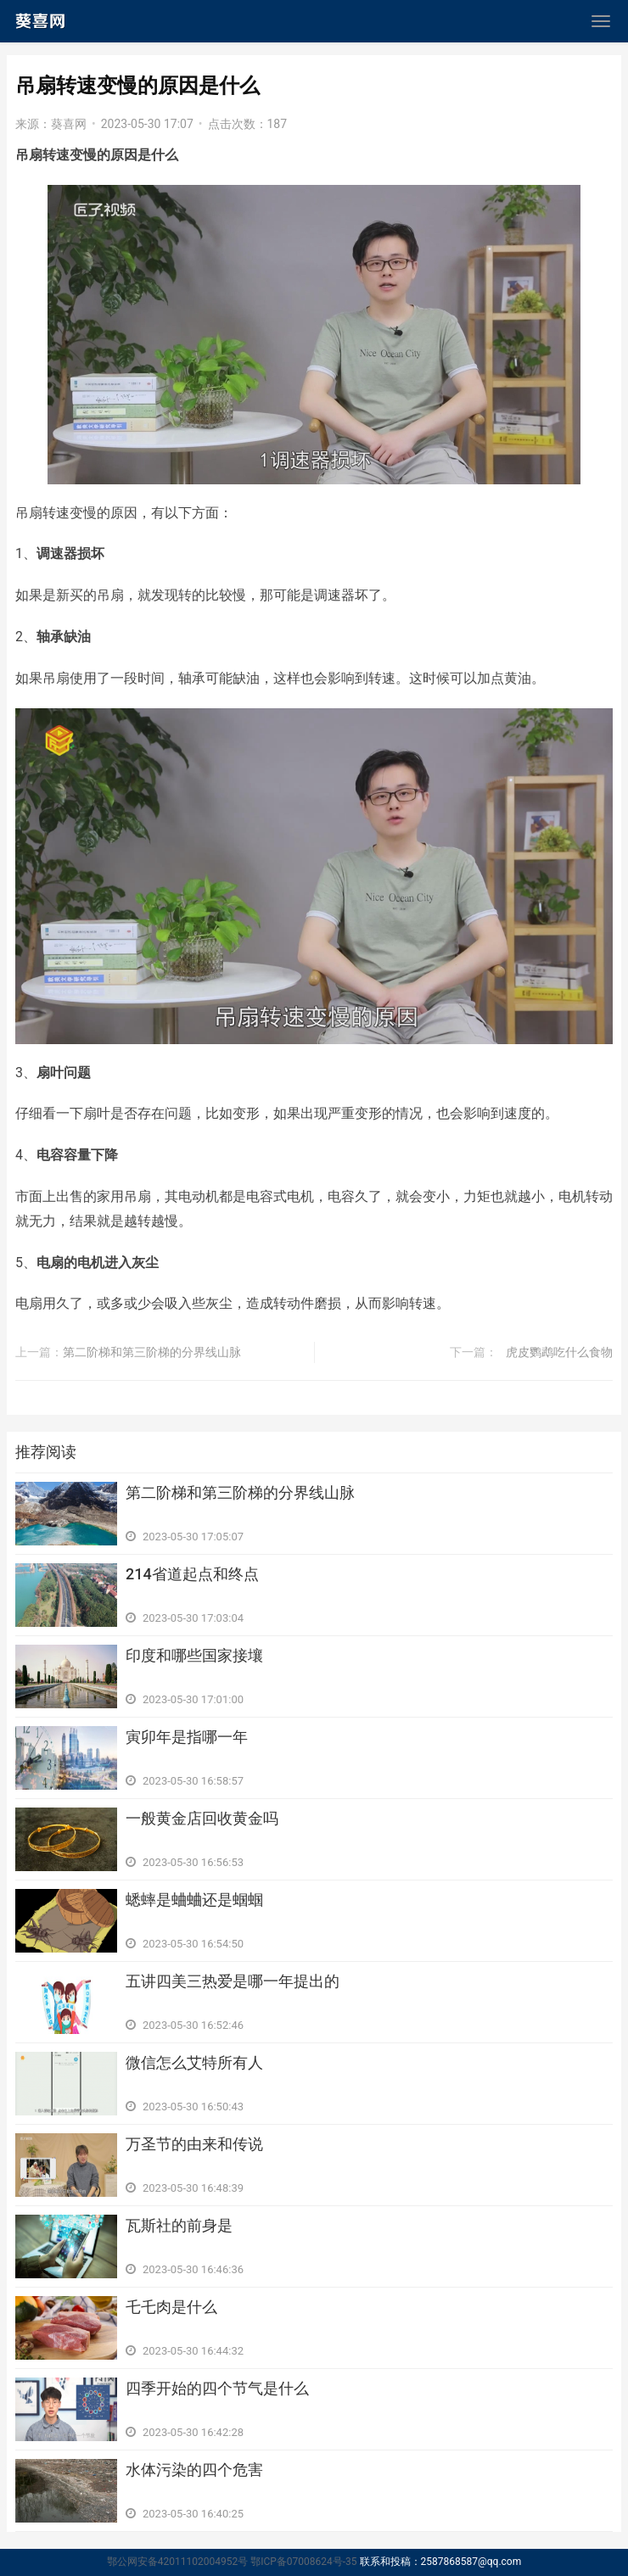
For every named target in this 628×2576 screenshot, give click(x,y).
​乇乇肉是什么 (171, 2307)
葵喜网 (69, 124)
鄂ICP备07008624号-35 (303, 2562)
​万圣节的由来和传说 (194, 2144)
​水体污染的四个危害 (194, 2469)
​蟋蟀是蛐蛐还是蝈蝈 (194, 1899)
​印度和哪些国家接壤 (194, 1655)
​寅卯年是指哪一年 (187, 1737)
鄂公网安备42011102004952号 (177, 2562)
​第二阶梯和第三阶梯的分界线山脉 (152, 1352)
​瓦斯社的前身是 (179, 2225)
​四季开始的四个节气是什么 (217, 2388)
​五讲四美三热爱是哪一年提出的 (232, 1981)
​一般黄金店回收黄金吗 (202, 1818)
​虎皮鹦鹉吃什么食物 (559, 1352)
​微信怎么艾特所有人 (194, 2062)
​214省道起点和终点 (192, 1574)
